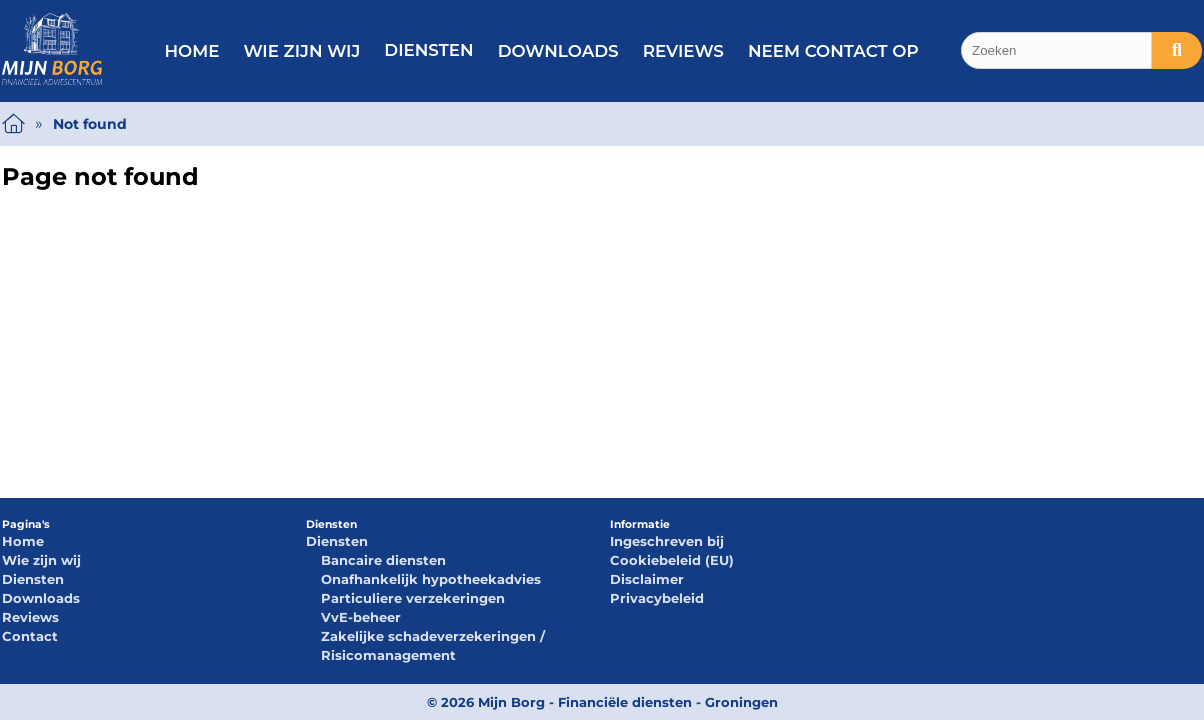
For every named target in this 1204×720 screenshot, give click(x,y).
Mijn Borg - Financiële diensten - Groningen (628, 702)
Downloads (558, 51)
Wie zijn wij (301, 51)
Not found (90, 124)
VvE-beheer (361, 617)
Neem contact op (833, 51)
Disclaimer (647, 579)
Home (191, 51)
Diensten (428, 50)
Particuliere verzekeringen (413, 598)
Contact (30, 636)
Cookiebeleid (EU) (672, 560)
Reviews (683, 51)
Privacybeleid (657, 598)
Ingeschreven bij (667, 541)
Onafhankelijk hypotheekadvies (431, 579)
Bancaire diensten (383, 560)
